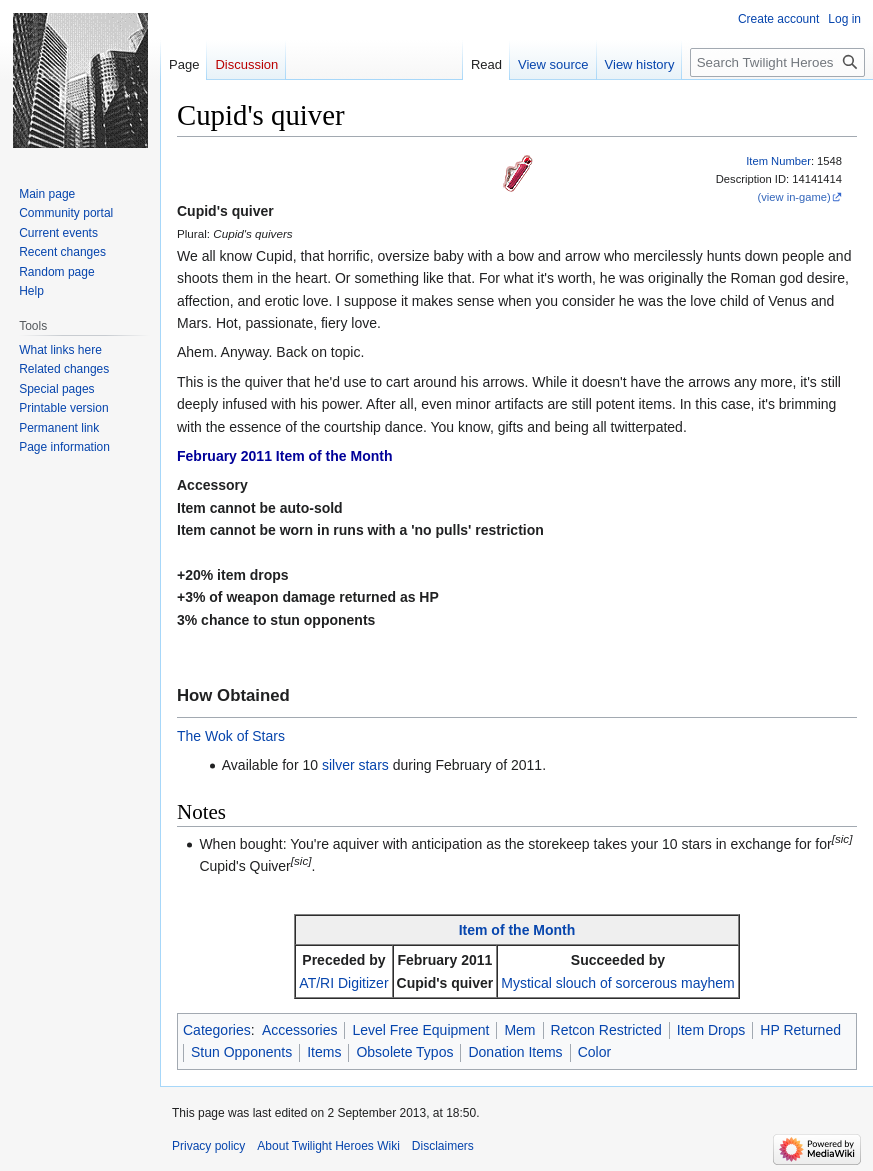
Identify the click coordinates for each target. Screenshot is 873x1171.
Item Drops (711, 1030)
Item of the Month (517, 930)
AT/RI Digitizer (343, 983)
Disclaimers (443, 1146)
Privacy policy (208, 1146)
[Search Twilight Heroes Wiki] (777, 62)
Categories (217, 1030)
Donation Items (515, 1052)
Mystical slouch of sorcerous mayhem (617, 983)
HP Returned (800, 1030)
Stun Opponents (241, 1052)
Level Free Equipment (420, 1030)
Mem (519, 1030)
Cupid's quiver (445, 983)
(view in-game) (793, 197)
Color (594, 1052)
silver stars (355, 765)
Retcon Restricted (606, 1030)
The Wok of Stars (231, 736)
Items (324, 1052)
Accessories (299, 1030)
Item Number (778, 161)
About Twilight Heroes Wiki (328, 1146)
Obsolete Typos (404, 1052)
